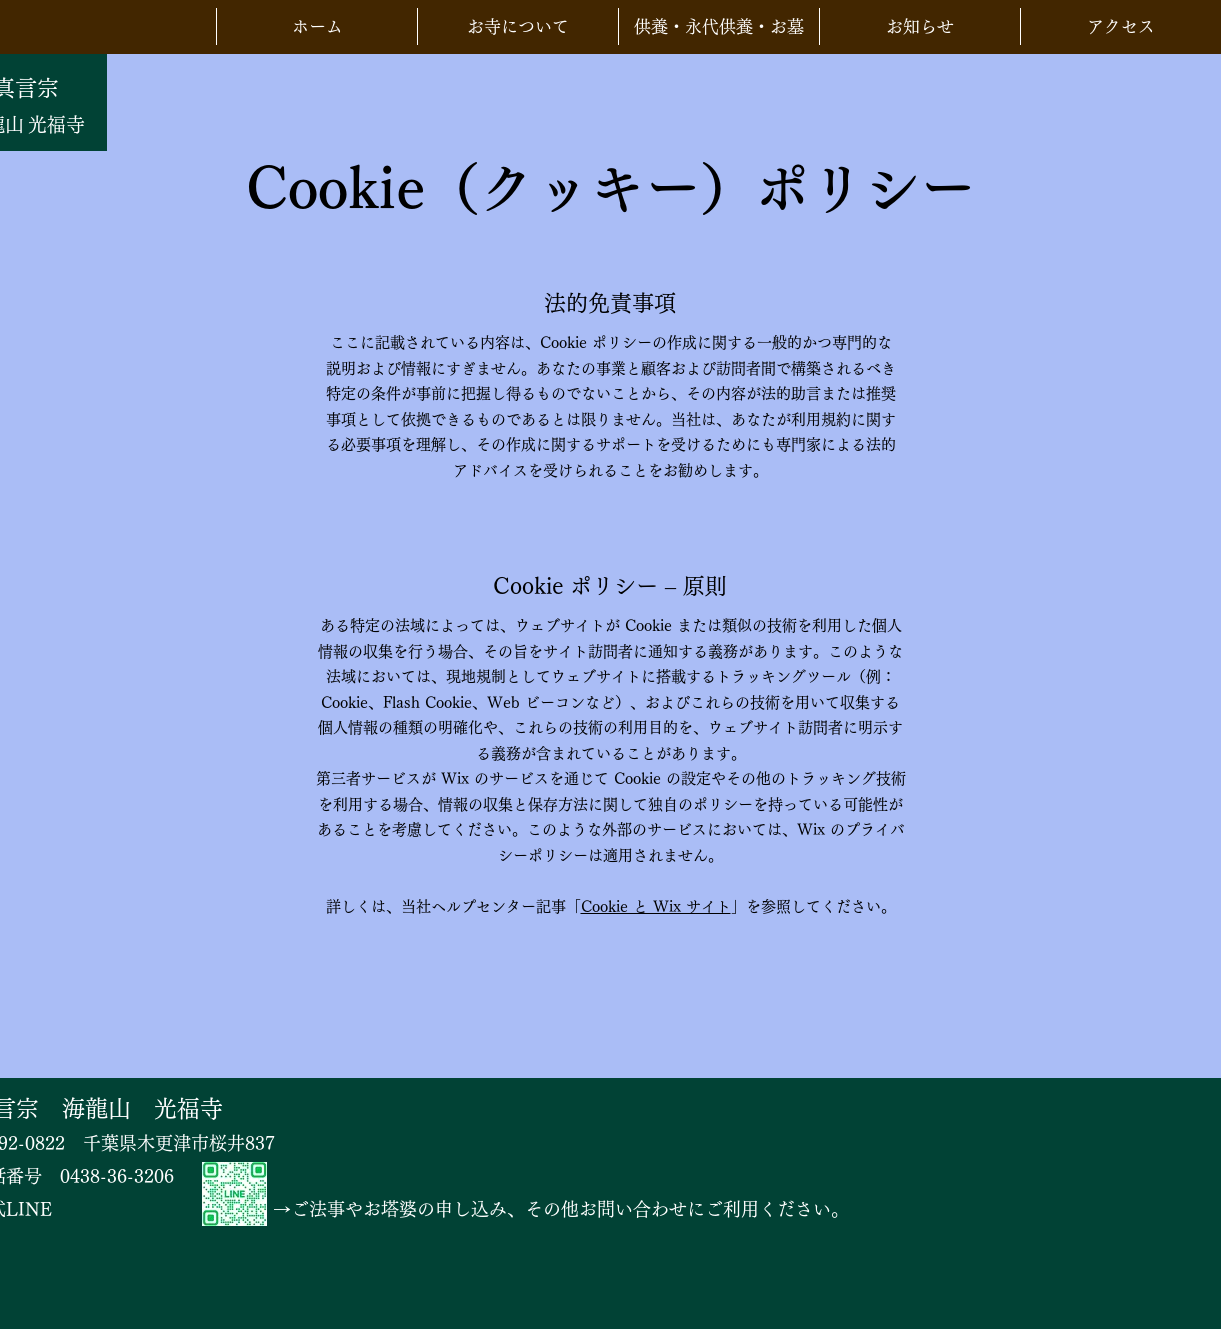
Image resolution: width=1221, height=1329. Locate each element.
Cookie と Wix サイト (656, 906)
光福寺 (56, 124)
